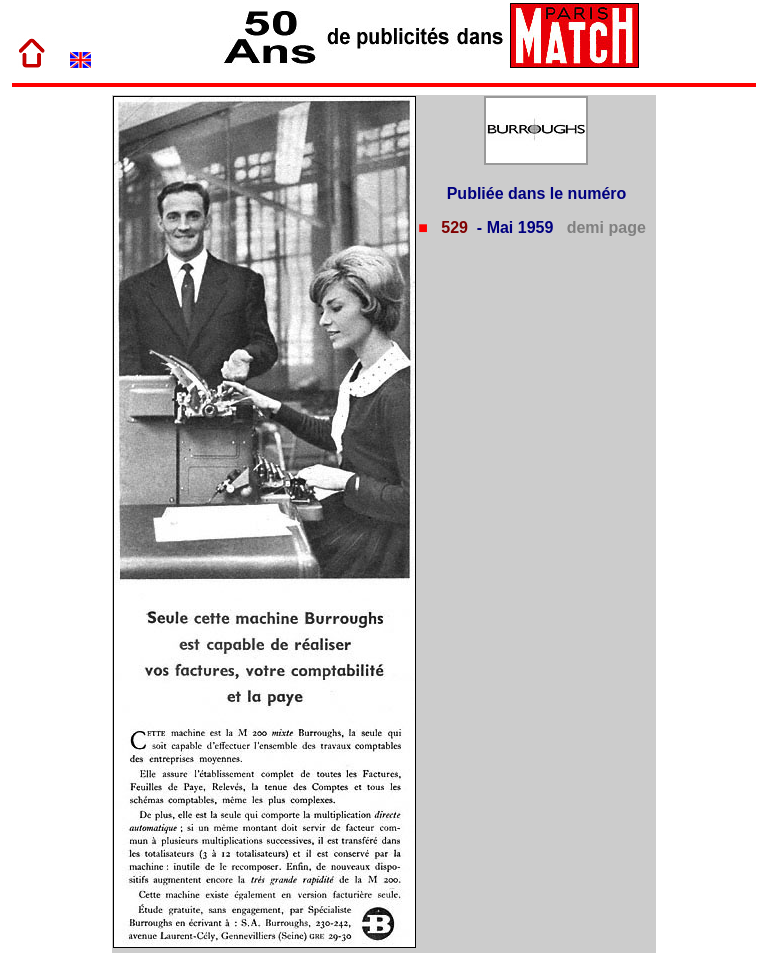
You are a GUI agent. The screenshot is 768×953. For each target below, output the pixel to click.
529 (452, 227)
